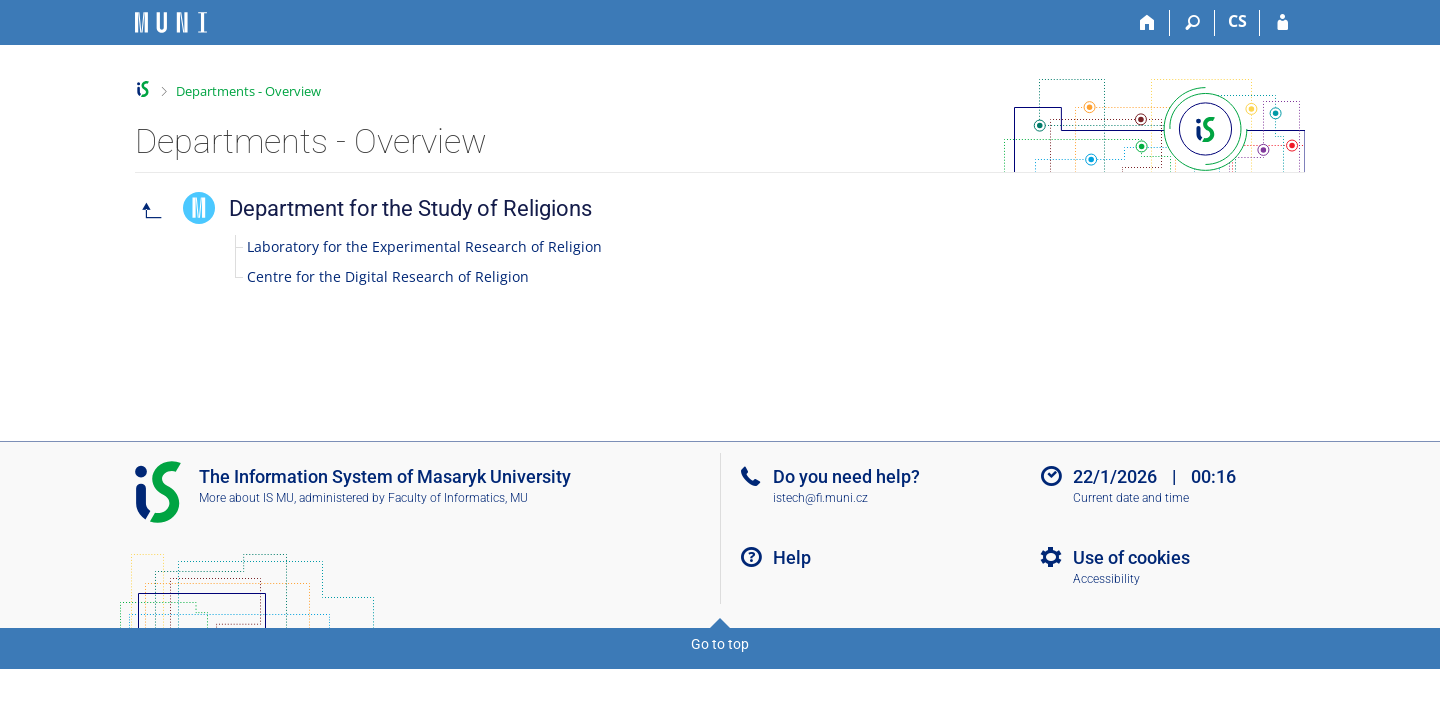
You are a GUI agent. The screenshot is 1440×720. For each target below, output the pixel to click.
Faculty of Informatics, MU (458, 498)
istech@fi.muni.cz (820, 498)
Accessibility (1106, 579)
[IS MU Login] (1282, 23)
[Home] (1147, 23)
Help (792, 557)
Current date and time (1131, 498)
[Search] (1192, 23)
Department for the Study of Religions (410, 208)
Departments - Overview (248, 91)
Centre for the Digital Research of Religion (388, 276)
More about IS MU (246, 498)
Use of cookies (1131, 557)
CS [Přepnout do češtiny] (1237, 21)
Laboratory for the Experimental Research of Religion (424, 246)
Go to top (720, 644)
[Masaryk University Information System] (171, 22)
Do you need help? (846, 476)
